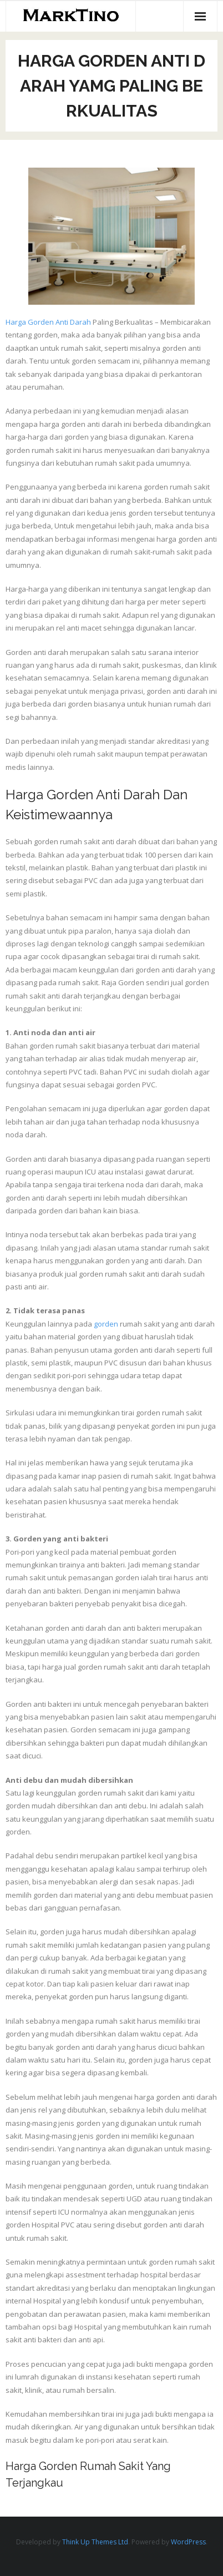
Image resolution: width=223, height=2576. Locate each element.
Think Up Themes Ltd (95, 2542)
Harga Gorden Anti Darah (48, 322)
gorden (106, 1324)
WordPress (188, 2542)
